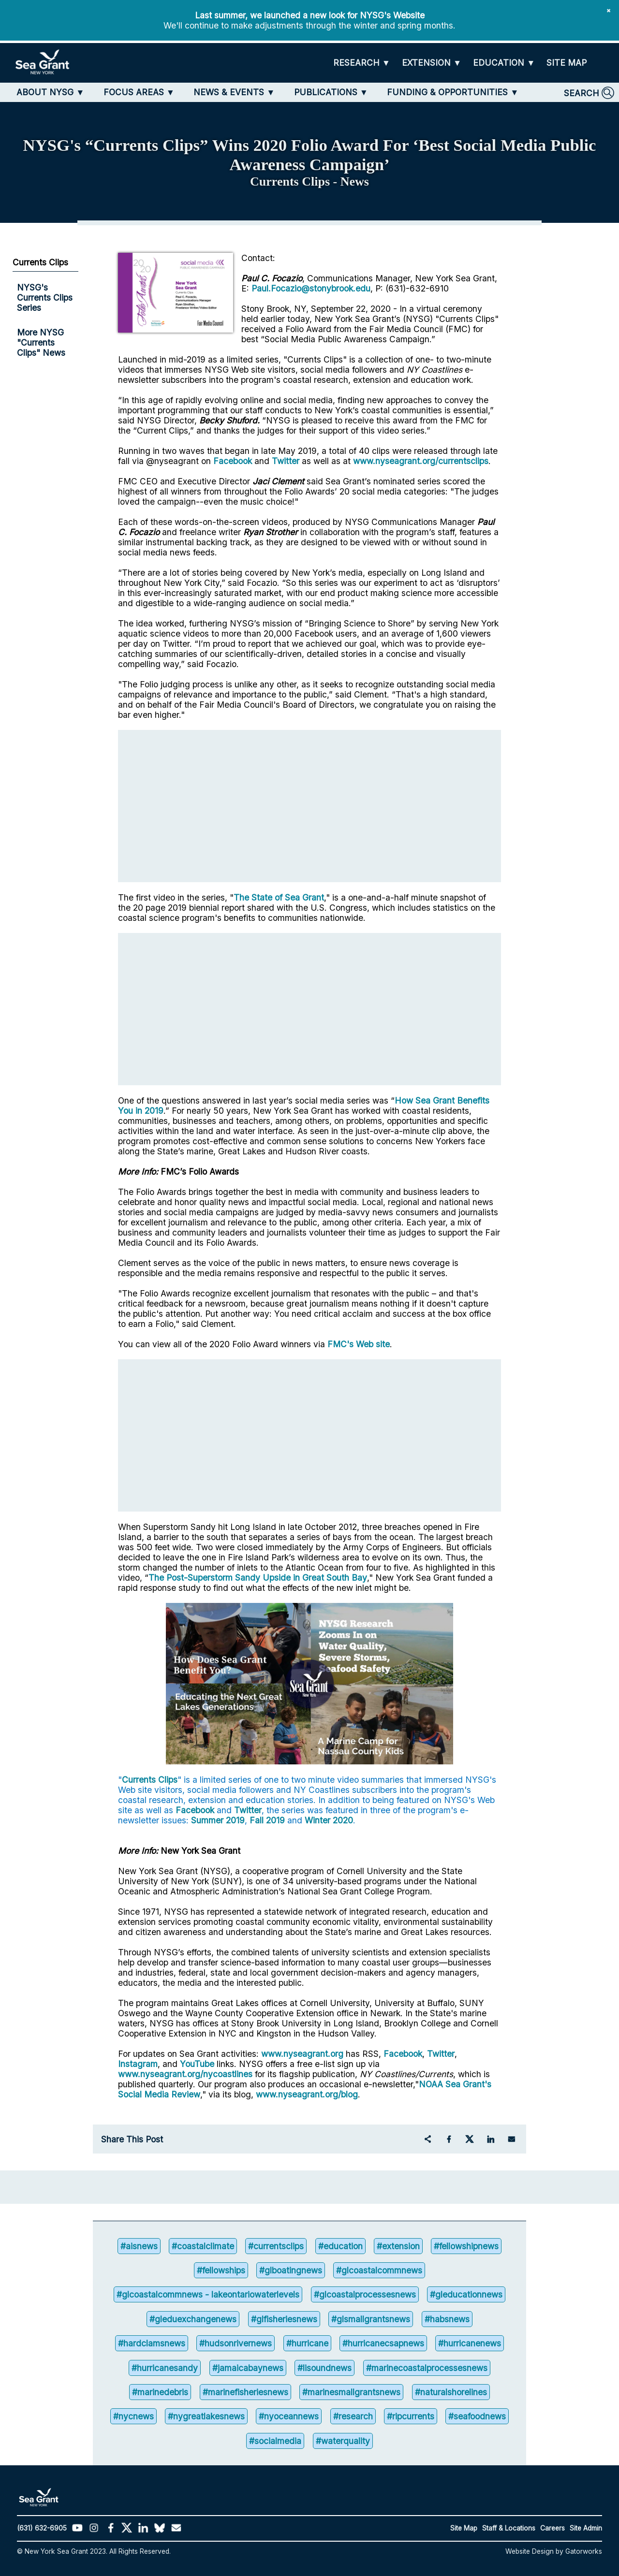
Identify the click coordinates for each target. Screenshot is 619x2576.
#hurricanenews (469, 2343)
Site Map (463, 2528)
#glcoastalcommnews (379, 2270)
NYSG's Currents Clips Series (45, 297)
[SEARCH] (589, 93)
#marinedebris (160, 2392)
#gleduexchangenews (192, 2319)
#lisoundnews (324, 2368)
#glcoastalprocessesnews (365, 2294)
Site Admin (586, 2528)
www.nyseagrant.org (302, 2054)
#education (340, 2246)
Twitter (285, 461)
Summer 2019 (218, 1820)
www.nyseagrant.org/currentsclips (420, 461)
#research (353, 2416)
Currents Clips (149, 1780)
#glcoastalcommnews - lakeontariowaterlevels (208, 2294)
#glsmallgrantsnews (370, 2319)
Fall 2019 (267, 1820)
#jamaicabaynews (247, 2368)
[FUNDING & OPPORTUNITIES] (452, 92)
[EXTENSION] (431, 63)
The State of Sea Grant (279, 897)
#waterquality (343, 2441)
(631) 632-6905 (42, 2528)
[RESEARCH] (361, 63)
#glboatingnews (290, 2270)
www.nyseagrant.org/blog (307, 2094)
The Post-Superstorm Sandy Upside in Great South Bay (257, 1577)
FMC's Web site (358, 1344)
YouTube (198, 2064)
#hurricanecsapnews (383, 2343)
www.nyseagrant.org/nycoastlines (185, 2074)
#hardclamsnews (151, 2343)
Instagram (138, 2064)
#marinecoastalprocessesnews (426, 2368)
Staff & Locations (508, 2528)
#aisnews (139, 2246)
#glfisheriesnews (284, 2319)
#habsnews (447, 2319)
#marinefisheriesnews (245, 2392)
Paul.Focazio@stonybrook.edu (310, 288)
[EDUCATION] (504, 63)
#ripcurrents (410, 2416)
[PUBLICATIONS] (331, 92)
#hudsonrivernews (235, 2343)
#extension (398, 2246)
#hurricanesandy (165, 2368)
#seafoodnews (477, 2416)
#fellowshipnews (466, 2246)
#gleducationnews (466, 2294)
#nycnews (133, 2416)
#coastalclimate (203, 2246)
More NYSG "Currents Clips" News (41, 342)
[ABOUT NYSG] (50, 92)
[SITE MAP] (566, 63)
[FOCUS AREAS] (139, 92)
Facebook (232, 461)
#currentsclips (276, 2246)
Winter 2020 (329, 1820)
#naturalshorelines (451, 2392)
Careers (552, 2528)
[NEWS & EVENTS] (234, 92)
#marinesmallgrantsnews (351, 2392)
